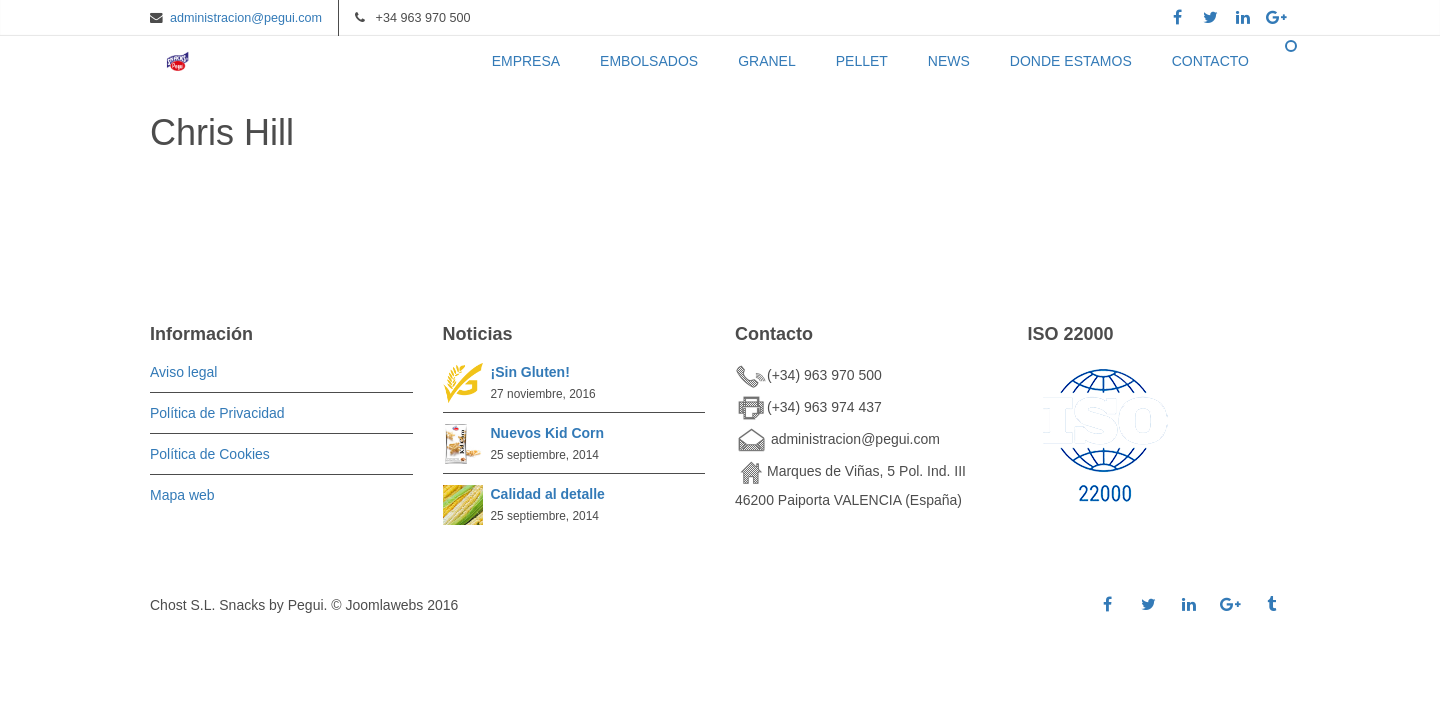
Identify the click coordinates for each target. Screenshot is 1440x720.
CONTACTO (1210, 61)
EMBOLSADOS (649, 61)
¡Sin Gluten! (530, 372)
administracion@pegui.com (246, 18)
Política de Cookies (210, 454)
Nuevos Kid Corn (548, 433)
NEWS (949, 61)
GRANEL (767, 61)
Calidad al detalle (548, 494)
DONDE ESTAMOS (1071, 61)
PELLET (862, 61)
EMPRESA (526, 61)
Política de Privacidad (217, 413)
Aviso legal (183, 372)
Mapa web (182, 495)
